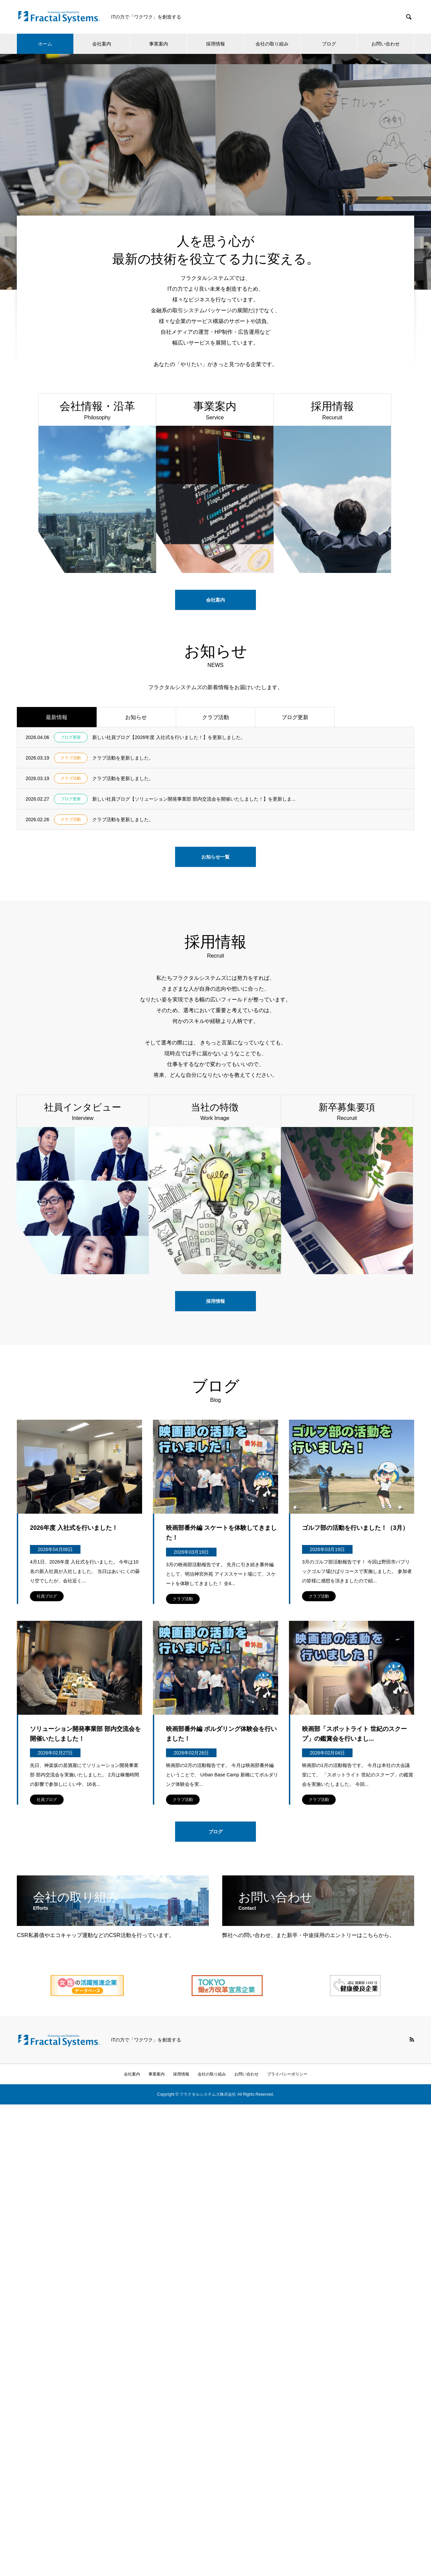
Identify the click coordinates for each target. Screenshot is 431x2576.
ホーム (45, 43)
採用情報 (215, 43)
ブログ (329, 43)
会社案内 (101, 43)
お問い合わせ (385, 43)
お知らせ (136, 717)
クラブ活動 (215, 717)
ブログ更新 (294, 717)
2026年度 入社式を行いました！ (74, 1527)
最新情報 (56, 717)
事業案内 (158, 43)
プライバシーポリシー (287, 2074)
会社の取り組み (272, 43)
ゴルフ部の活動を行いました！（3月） (355, 1527)
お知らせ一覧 (215, 857)
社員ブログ (47, 1596)
